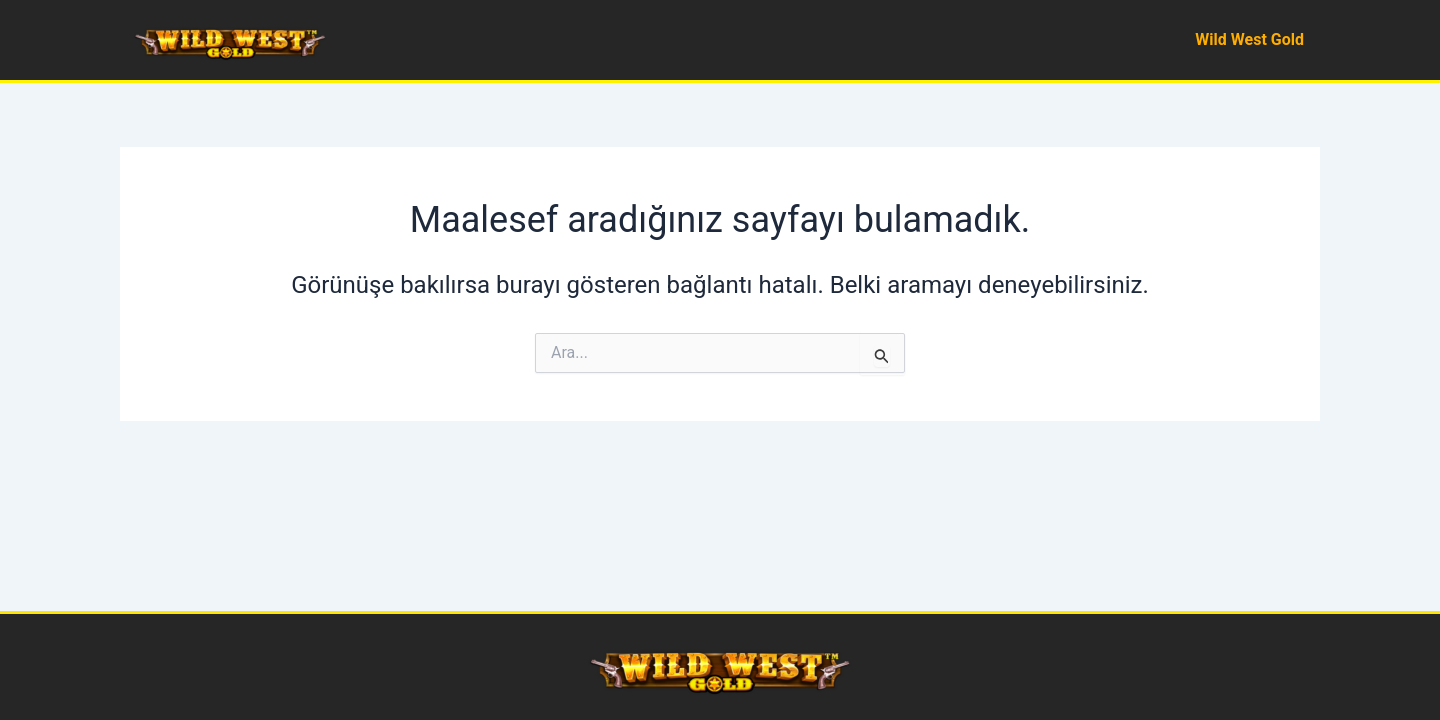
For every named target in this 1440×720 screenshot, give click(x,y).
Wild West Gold (1249, 39)
